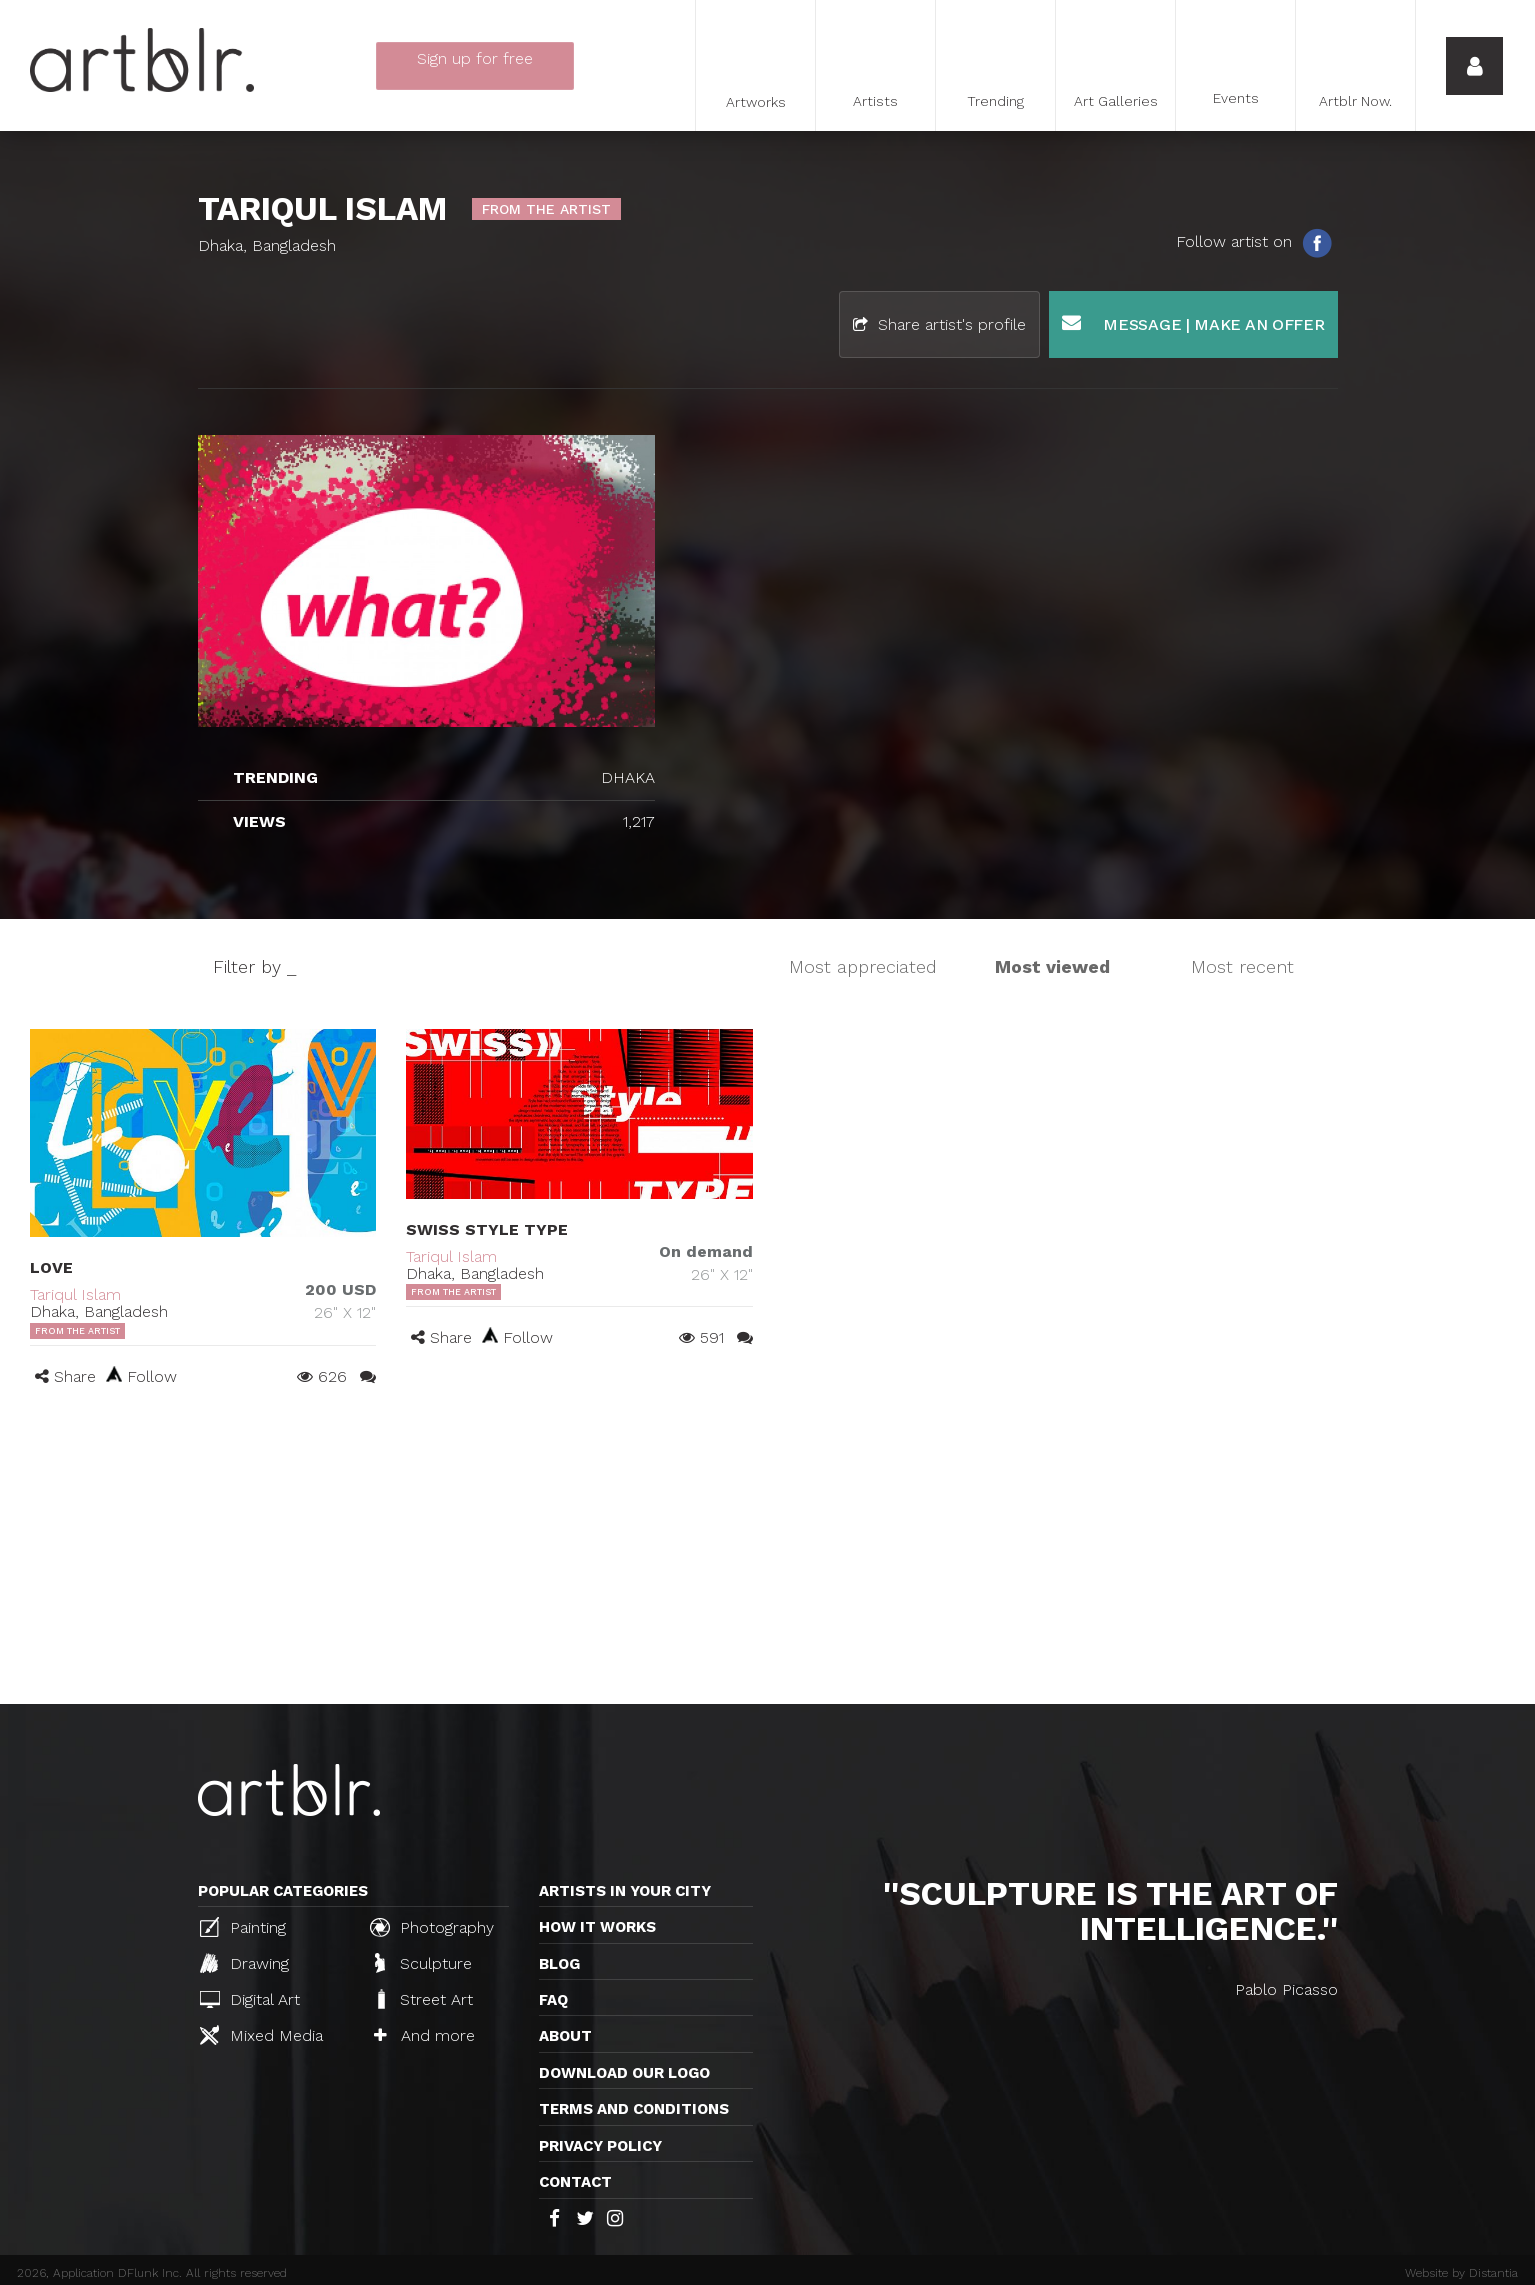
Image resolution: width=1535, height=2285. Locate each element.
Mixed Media (261, 2035)
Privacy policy (600, 2146)
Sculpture (423, 1963)
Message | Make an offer (1193, 323)
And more (424, 2035)
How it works (597, 1927)
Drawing (244, 1963)
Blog (559, 1964)
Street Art (423, 1999)
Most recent (1242, 966)
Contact (575, 2182)
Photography (432, 1927)
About (565, 2036)
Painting (243, 1927)
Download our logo (624, 2073)
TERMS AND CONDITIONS (634, 2109)
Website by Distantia (1461, 2273)
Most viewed (1052, 966)
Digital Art (250, 1999)
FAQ (553, 2000)
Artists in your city (625, 1891)
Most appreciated (863, 966)
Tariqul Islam (75, 1294)
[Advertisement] (768, 1554)
